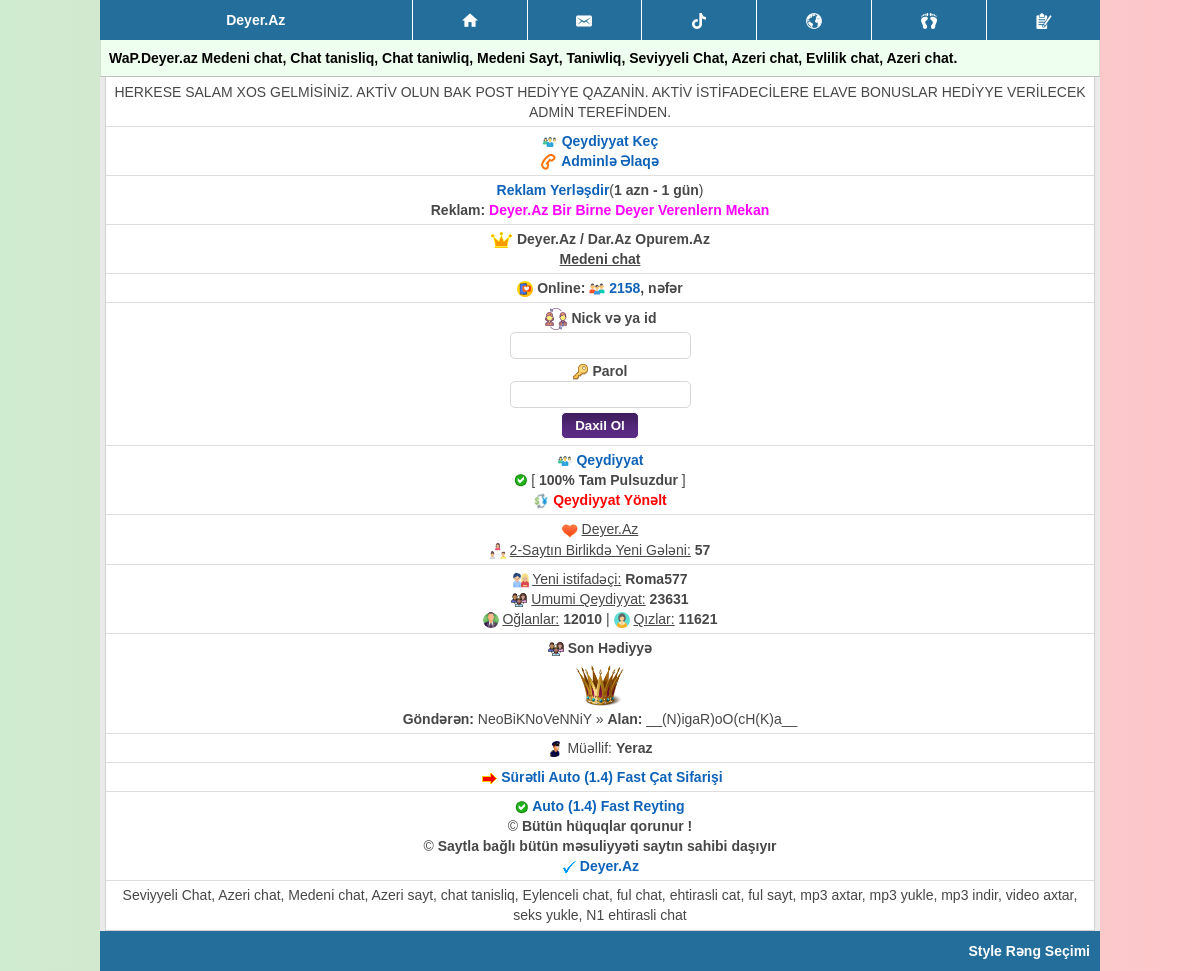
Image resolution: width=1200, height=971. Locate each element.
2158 (624, 288)
